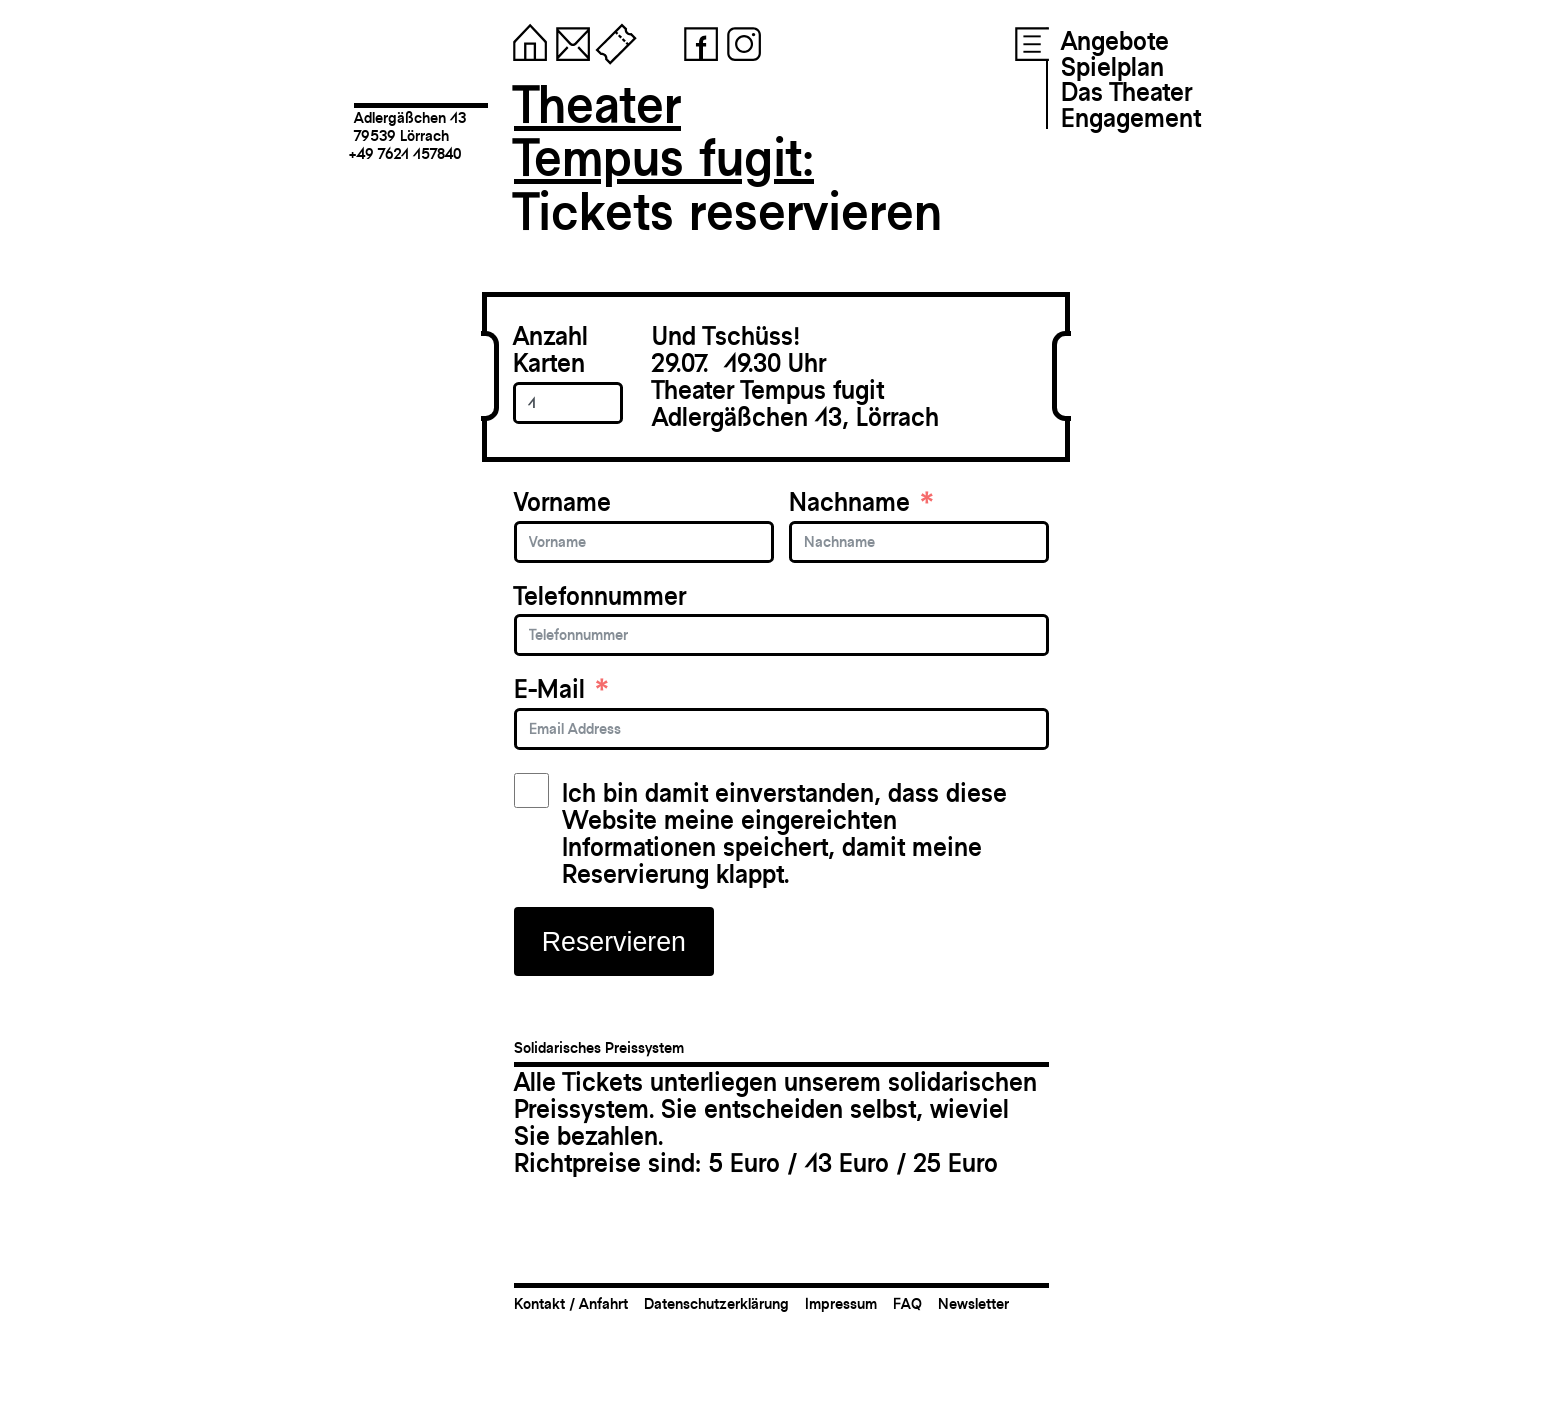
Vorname (562, 502)
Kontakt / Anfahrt (571, 1303)
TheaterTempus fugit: (664, 131)
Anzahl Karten (550, 350)
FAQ (907, 1303)
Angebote (1115, 41)
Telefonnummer (600, 596)
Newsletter (973, 1303)
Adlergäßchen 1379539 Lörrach (410, 126)
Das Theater (1126, 92)
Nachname (849, 502)
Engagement (1131, 118)
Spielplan (1112, 67)
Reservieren (614, 942)
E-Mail (549, 689)
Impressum (841, 1303)
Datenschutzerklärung (716, 1303)
